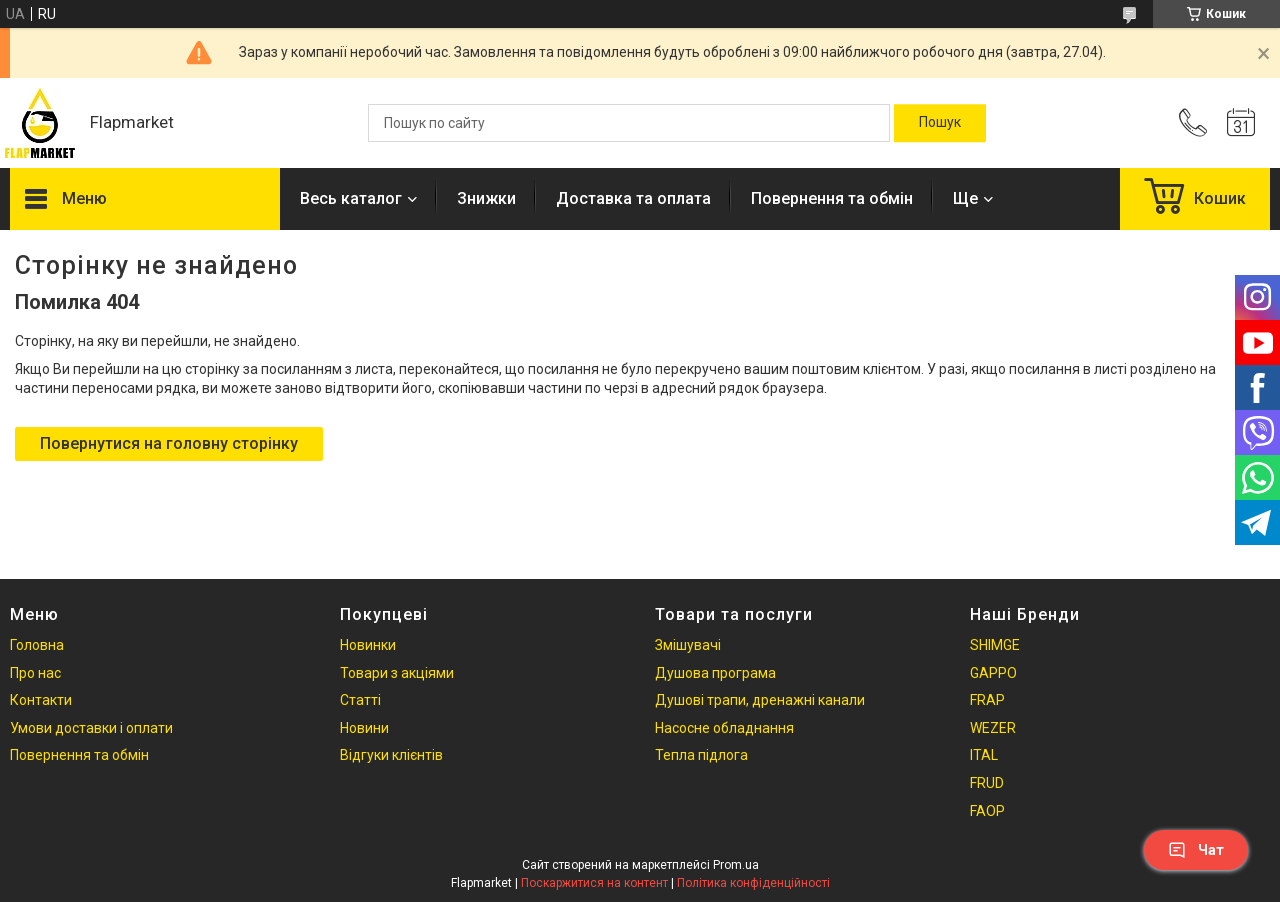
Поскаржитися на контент (594, 883)
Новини (364, 728)
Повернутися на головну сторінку (169, 443)
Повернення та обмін (832, 198)
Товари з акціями (397, 673)
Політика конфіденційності (753, 883)
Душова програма (715, 673)
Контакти (41, 700)
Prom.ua (736, 865)
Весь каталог (351, 198)
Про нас (35, 673)
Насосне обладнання (724, 728)
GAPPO (993, 673)
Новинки (368, 645)
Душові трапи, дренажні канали (760, 700)
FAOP (987, 811)
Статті (360, 700)
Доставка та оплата (633, 198)
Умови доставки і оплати (91, 728)
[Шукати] (940, 123)
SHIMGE (995, 645)
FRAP (987, 700)
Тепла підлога (701, 755)
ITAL (984, 755)
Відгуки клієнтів (391, 755)
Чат (1196, 850)
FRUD (987, 783)
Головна (37, 645)
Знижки (486, 198)
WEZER (993, 728)
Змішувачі (688, 645)
